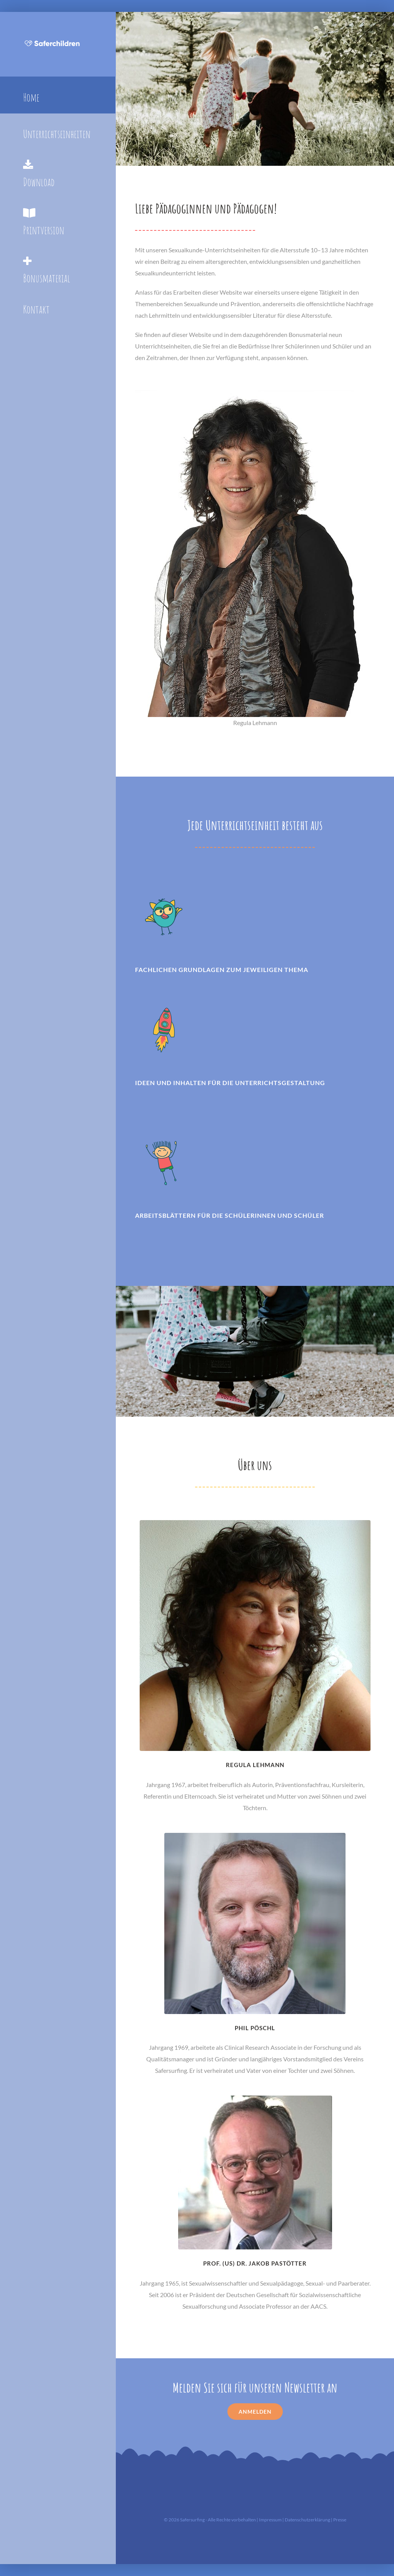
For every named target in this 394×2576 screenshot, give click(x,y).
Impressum (270, 2520)
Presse (339, 2520)
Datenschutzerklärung (307, 2520)
